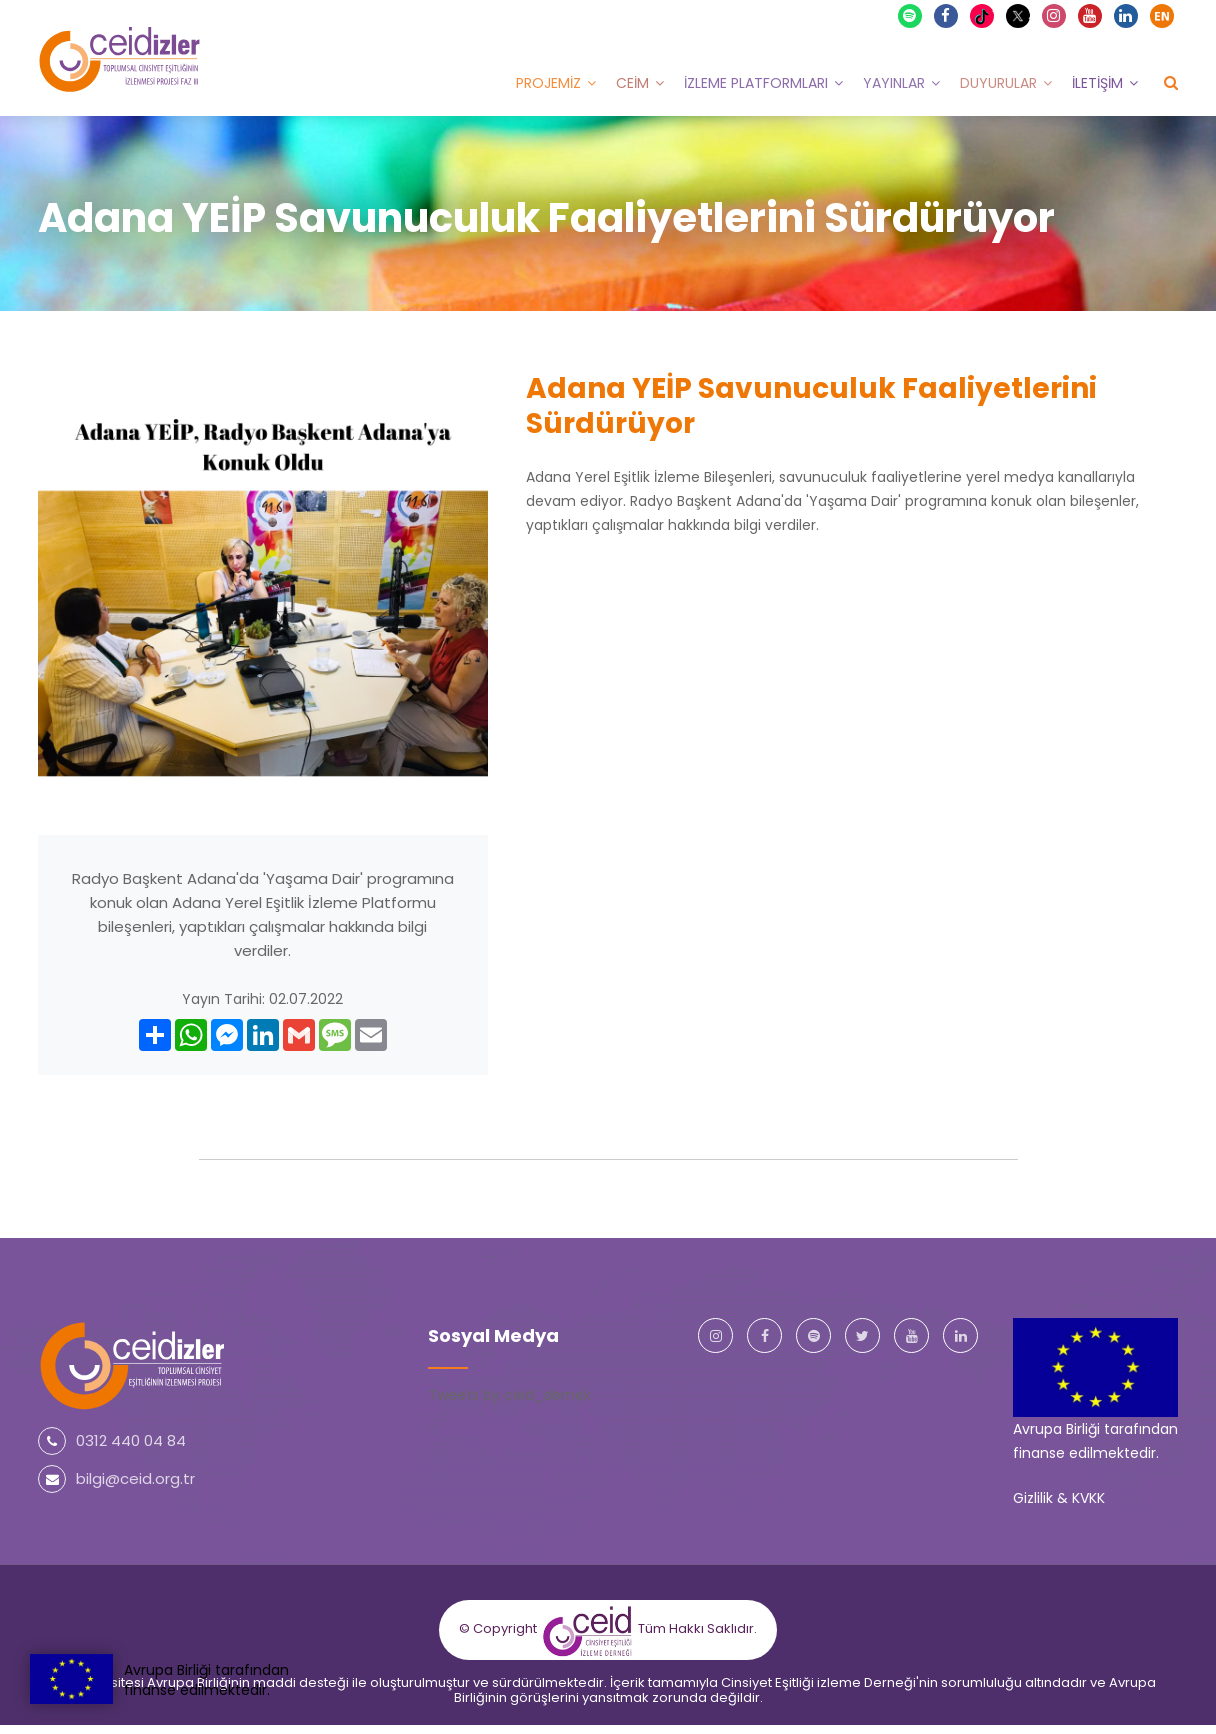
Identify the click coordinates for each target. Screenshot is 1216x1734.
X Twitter (1020, 14)
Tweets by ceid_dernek (509, 1395)
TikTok (984, 16)
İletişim (1097, 83)
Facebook (947, 16)
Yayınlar (894, 83)
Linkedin (1127, 16)
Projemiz (548, 83)
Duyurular (998, 83)
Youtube (1091, 16)
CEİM (632, 83)
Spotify (911, 16)
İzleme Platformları (756, 83)
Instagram (1055, 16)
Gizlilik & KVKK (1059, 1498)
